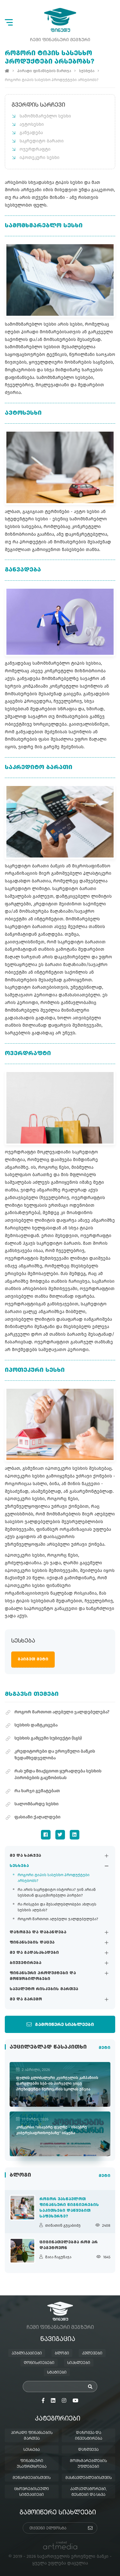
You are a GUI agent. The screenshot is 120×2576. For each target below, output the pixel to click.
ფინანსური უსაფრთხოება (31, 2464)
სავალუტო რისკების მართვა (44, 1989)
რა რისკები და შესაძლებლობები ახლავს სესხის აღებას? (57, 1907)
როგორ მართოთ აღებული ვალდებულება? (58, 1919)
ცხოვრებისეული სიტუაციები (31, 2492)
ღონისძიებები (39, 2363)
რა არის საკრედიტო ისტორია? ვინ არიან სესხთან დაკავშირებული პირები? (57, 1892)
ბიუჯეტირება (25, 1963)
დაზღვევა (88, 2450)
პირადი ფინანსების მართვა (44, 71)
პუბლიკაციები (27, 2353)
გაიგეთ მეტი (33, 1659)
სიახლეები (78, 2363)
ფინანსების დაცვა (32, 1943)
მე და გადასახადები (34, 1953)
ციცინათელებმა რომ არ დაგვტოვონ (68, 2245)
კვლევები (92, 2353)
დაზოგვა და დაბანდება (38, 1932)
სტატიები (57, 2373)
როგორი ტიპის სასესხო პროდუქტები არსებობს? (54, 1878)
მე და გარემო (26, 1999)
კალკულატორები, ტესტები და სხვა (88, 2492)
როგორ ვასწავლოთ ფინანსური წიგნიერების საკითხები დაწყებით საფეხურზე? (69, 2207)
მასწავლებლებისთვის (88, 2478)
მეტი (104, 2048)
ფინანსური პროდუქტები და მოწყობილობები (43, 1976)
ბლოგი (62, 2353)
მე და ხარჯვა (25, 1856)
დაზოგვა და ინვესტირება (88, 2436)
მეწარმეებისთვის (31, 2478)
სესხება (19, 1866)
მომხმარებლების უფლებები (88, 2464)
